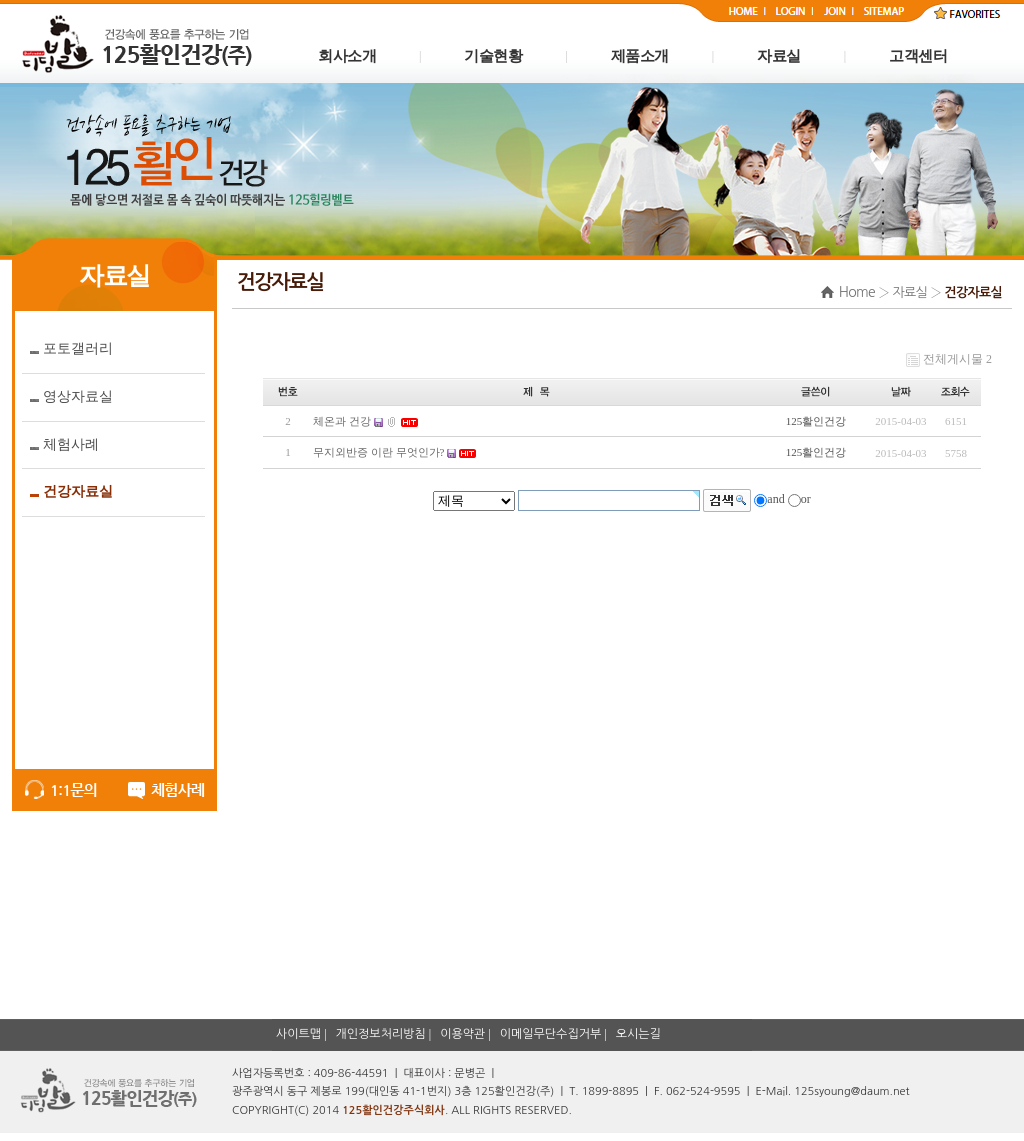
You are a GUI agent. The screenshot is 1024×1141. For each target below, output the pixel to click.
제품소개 (640, 56)
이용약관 (462, 1034)
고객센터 (918, 56)
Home (857, 292)
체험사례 (71, 444)
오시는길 (638, 1034)
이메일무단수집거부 (551, 1034)
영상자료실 (78, 396)
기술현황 (493, 56)
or (806, 499)
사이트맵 (298, 1034)
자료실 (779, 56)
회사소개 (347, 56)
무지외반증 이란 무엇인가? (378, 452)
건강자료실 (78, 491)
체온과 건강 (342, 421)
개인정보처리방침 (381, 1034)
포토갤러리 (78, 348)
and (775, 499)
